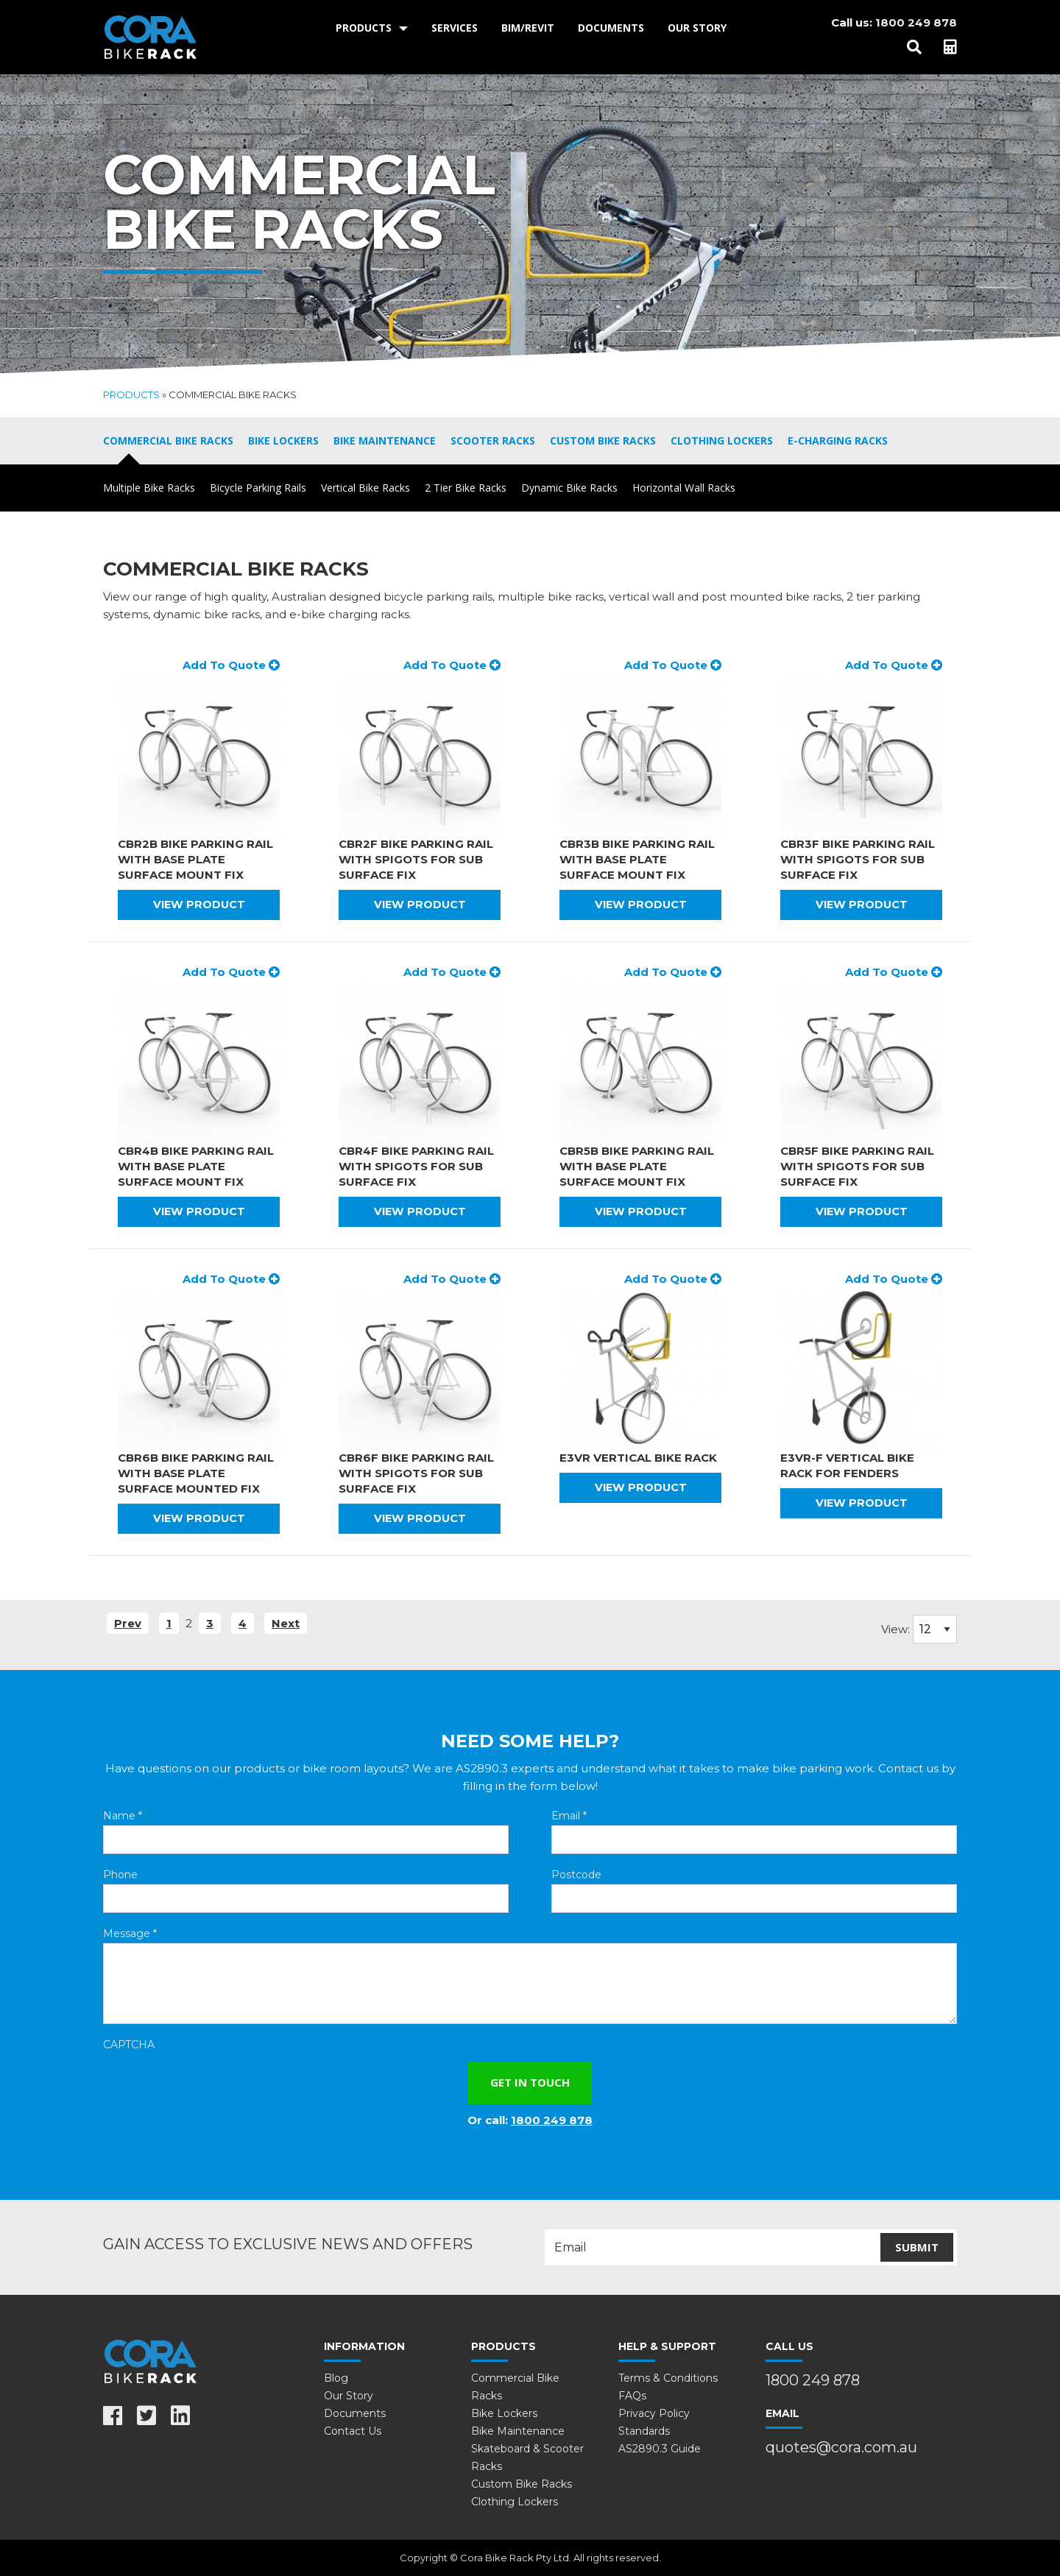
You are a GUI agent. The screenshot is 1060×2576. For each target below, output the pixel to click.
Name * (122, 1815)
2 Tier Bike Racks (465, 488)
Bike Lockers (283, 440)
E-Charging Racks (838, 440)
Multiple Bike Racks (149, 488)
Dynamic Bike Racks (569, 488)
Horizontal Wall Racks (683, 488)
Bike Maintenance (384, 440)
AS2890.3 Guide (659, 2448)
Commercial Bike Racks (168, 440)
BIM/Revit (527, 28)
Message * (130, 1933)
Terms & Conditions (668, 2378)
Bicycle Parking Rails (258, 488)
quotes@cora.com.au (841, 2447)
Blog (336, 2378)
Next (286, 1623)
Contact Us (352, 2431)
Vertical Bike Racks (365, 488)
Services (454, 28)
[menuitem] (372, 28)
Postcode (576, 1874)
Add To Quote (231, 665)
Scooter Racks (493, 440)
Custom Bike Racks (603, 440)
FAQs (632, 2395)
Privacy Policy (654, 2413)
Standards (644, 2431)
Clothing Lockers (722, 440)
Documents (611, 28)
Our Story (697, 28)
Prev (127, 1623)
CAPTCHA (129, 2044)
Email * (569, 1815)
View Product (199, 904)
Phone (120, 1874)
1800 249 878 (916, 22)
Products (364, 28)
